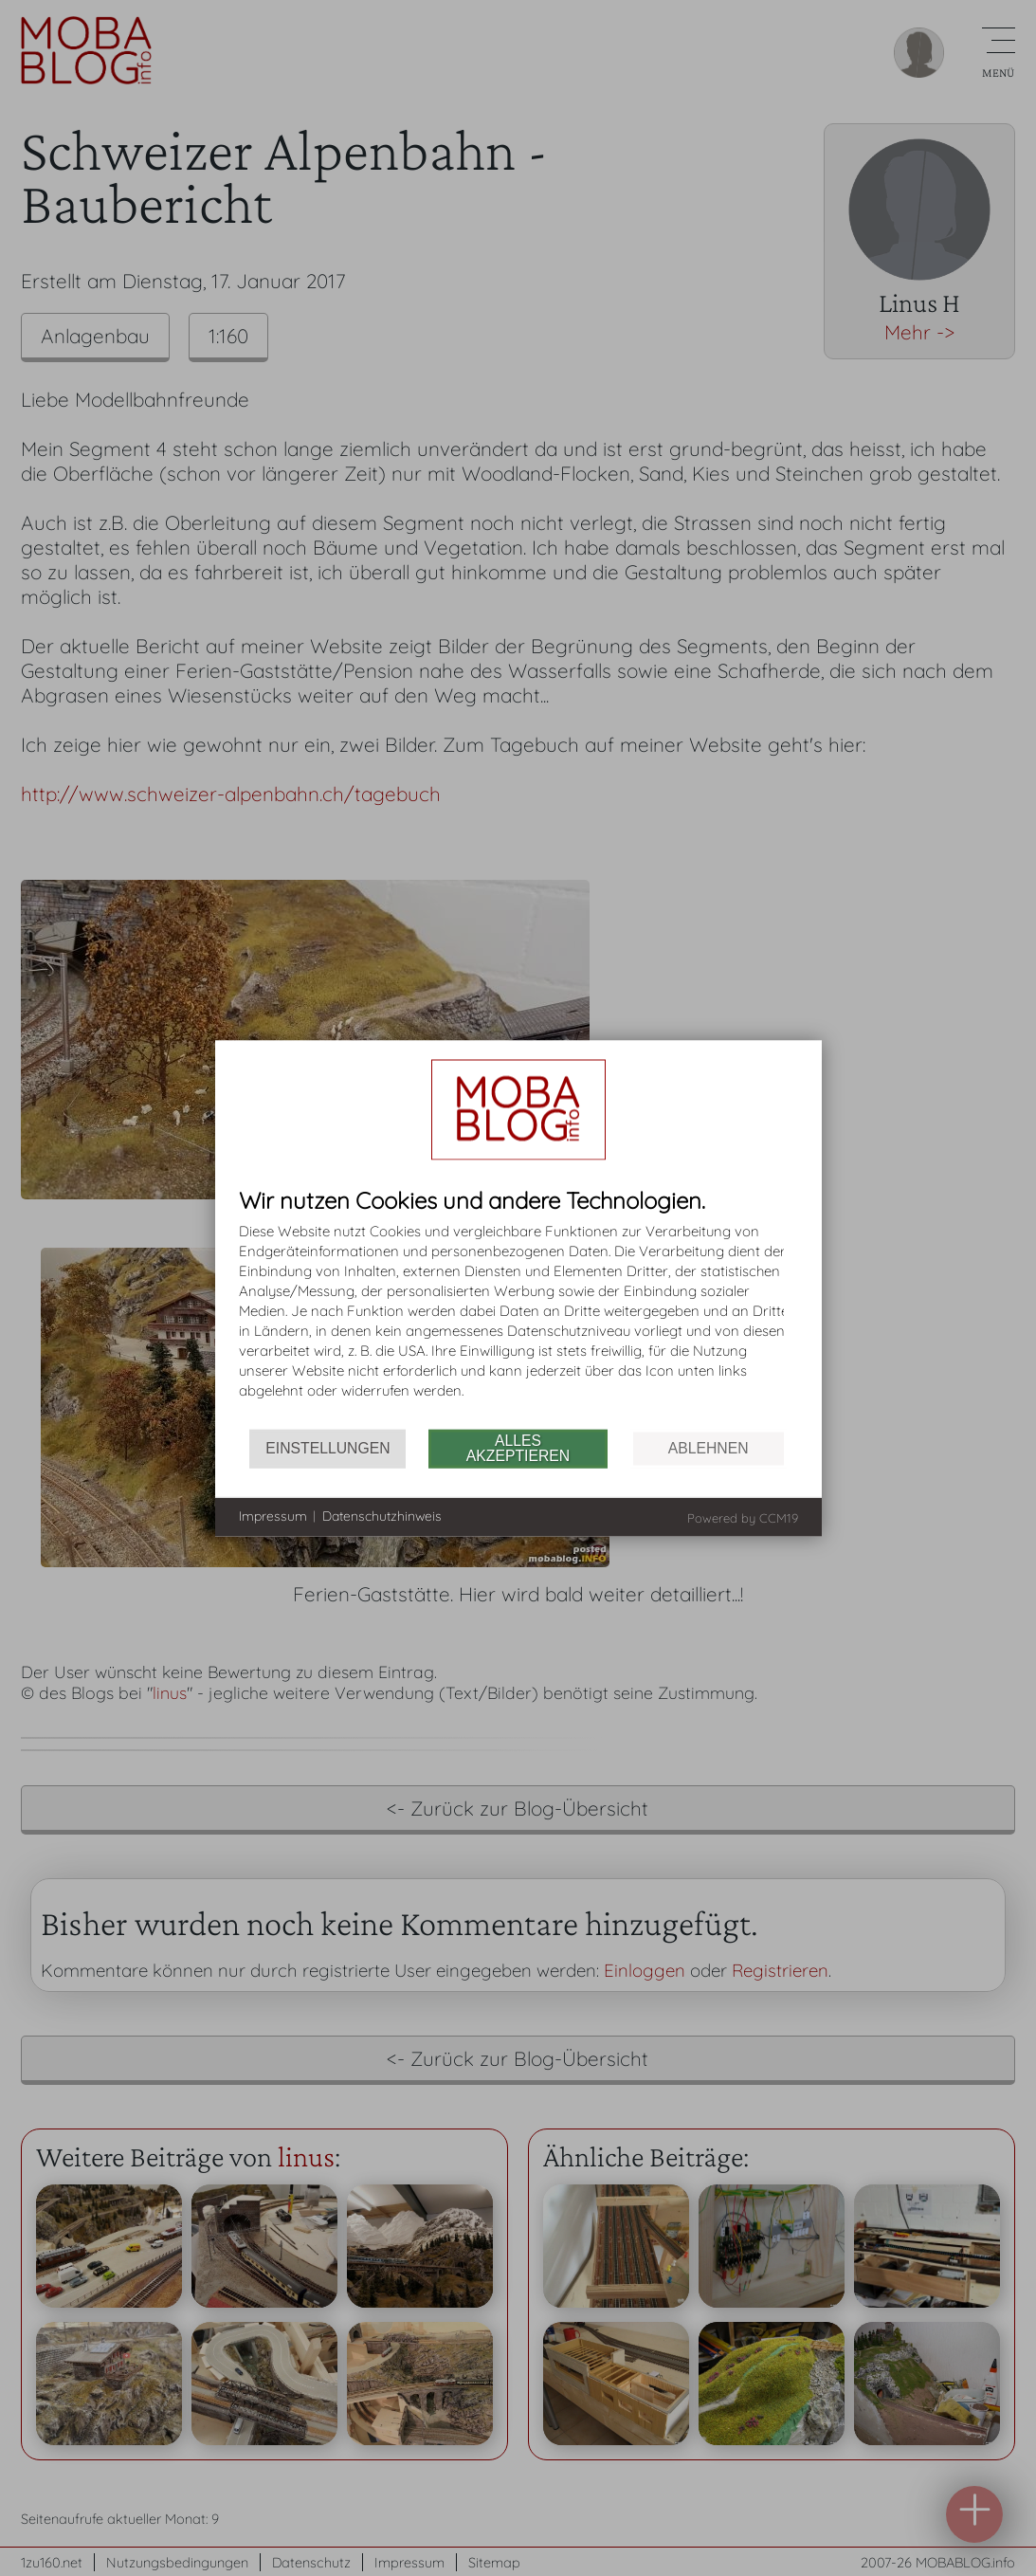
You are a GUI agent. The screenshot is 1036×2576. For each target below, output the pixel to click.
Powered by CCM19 (742, 1517)
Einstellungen (327, 1448)
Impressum (273, 1516)
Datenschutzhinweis (382, 1516)
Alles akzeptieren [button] (518, 1448)
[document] (518, 1308)
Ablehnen (708, 1448)
